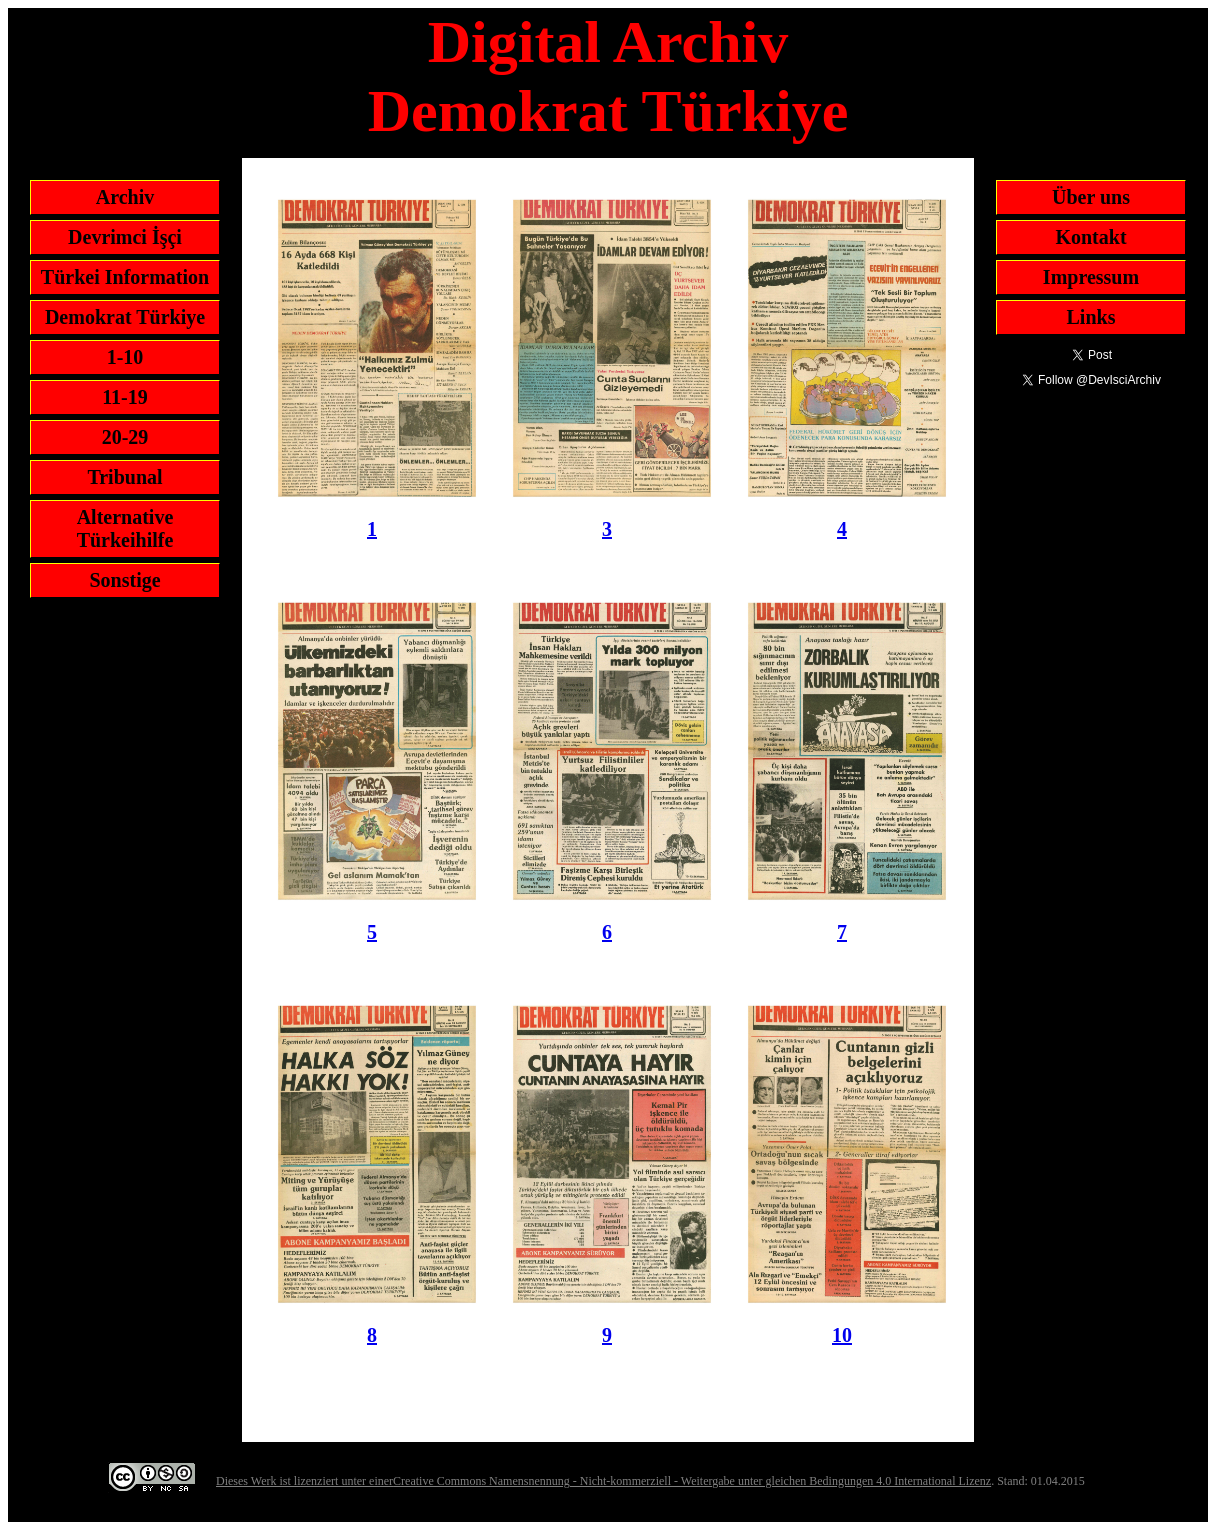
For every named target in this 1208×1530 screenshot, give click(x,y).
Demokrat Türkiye (125, 317)
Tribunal (124, 477)
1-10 (125, 357)
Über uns (1091, 197)
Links (1091, 317)
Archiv (125, 197)
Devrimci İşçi (125, 237)
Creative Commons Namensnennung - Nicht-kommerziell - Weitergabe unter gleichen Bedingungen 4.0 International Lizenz (692, 1481)
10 (842, 1335)
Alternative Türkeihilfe (125, 528)
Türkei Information (125, 277)
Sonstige (124, 580)
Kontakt (1090, 237)
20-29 (125, 437)
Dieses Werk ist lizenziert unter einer (304, 1481)
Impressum (1091, 277)
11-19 (125, 397)
